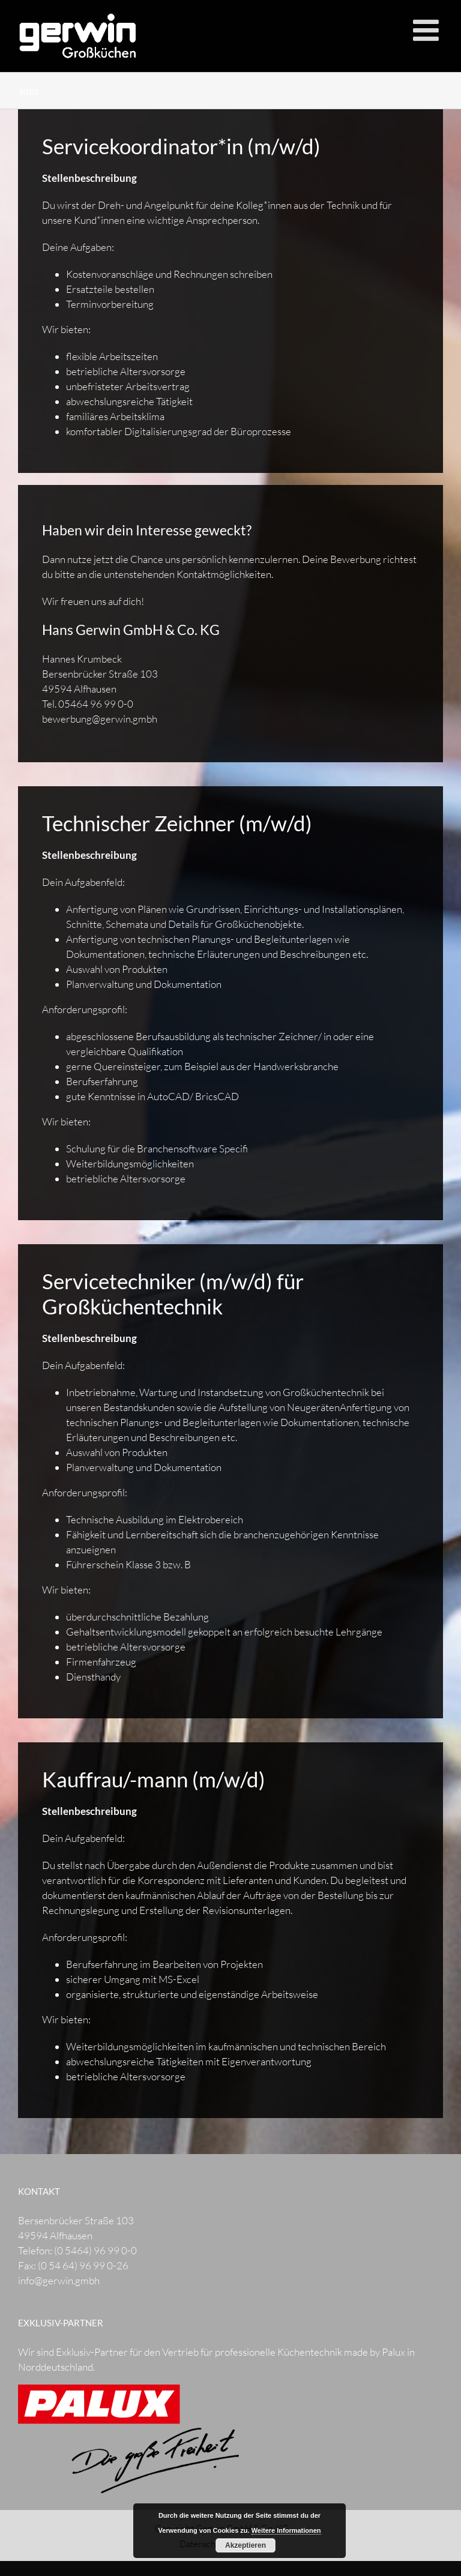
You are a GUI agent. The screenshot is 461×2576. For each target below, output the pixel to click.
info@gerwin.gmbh (59, 2280)
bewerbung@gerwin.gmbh (99, 718)
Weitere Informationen (286, 2530)
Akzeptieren (245, 2545)
